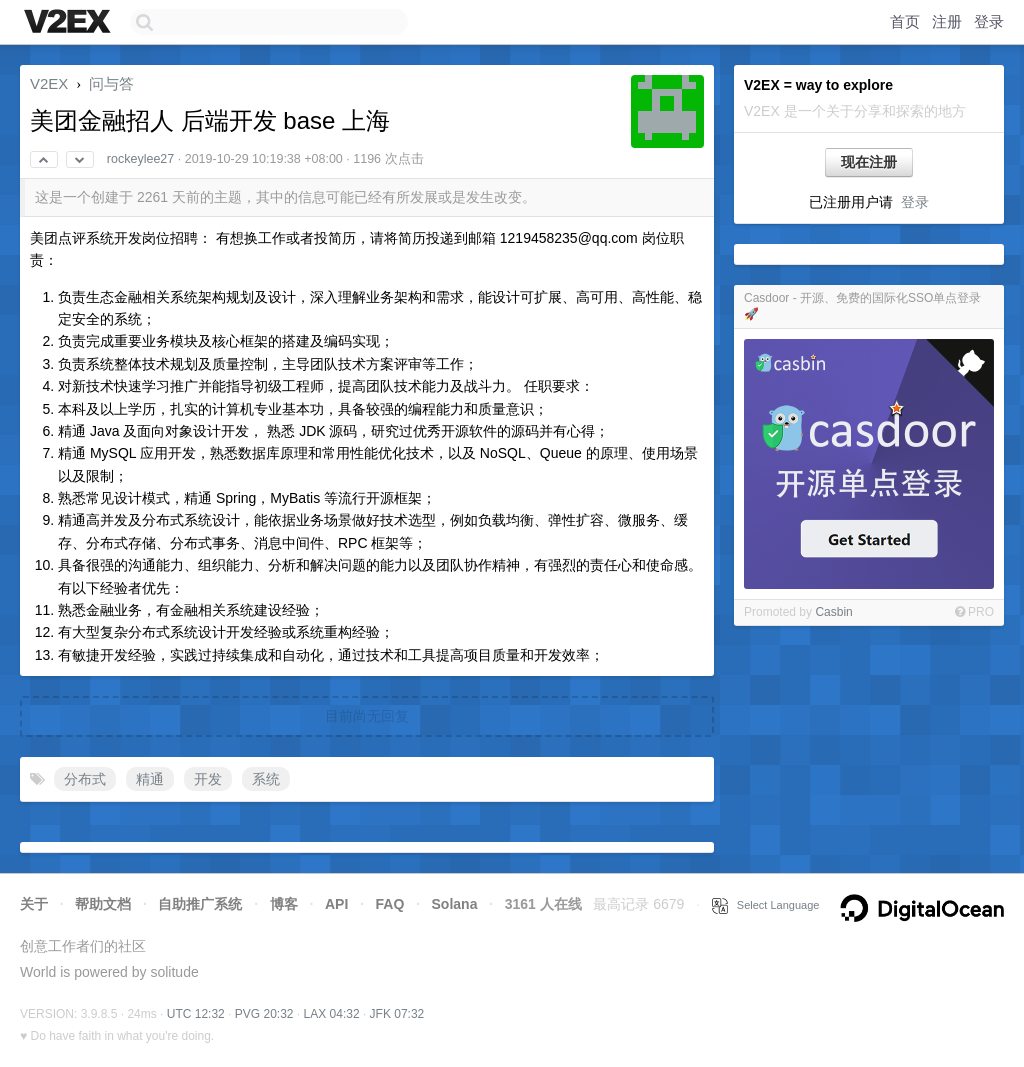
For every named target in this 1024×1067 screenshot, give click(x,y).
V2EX (49, 83)
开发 (208, 779)
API (336, 904)
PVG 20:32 (264, 1014)
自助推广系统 (200, 904)
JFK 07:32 (397, 1014)
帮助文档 (103, 904)
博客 (284, 904)
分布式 (85, 779)
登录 (989, 21)
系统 (266, 779)
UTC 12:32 (196, 1014)
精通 (150, 779)
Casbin (833, 612)
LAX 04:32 (332, 1014)
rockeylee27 (140, 159)
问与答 (111, 83)
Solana (455, 904)
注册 (947, 21)
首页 (905, 21)
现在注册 (869, 162)
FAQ (390, 904)
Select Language (766, 905)
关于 (34, 904)
